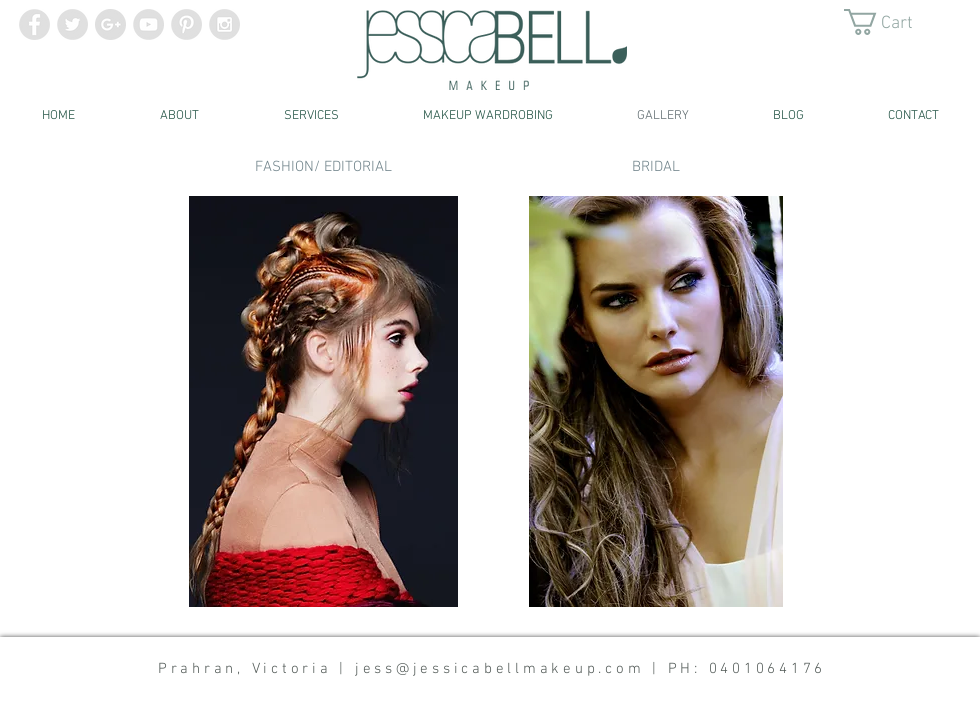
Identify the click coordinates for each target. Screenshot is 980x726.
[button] (893, 22)
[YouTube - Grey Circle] (148, 24)
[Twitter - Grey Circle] (72, 24)
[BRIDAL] (656, 167)
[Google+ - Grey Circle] (110, 24)
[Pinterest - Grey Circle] (186, 24)
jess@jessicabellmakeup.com (500, 669)
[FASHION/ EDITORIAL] (323, 167)
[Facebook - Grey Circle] (34, 24)
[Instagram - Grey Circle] (224, 24)
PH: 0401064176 (747, 669)
